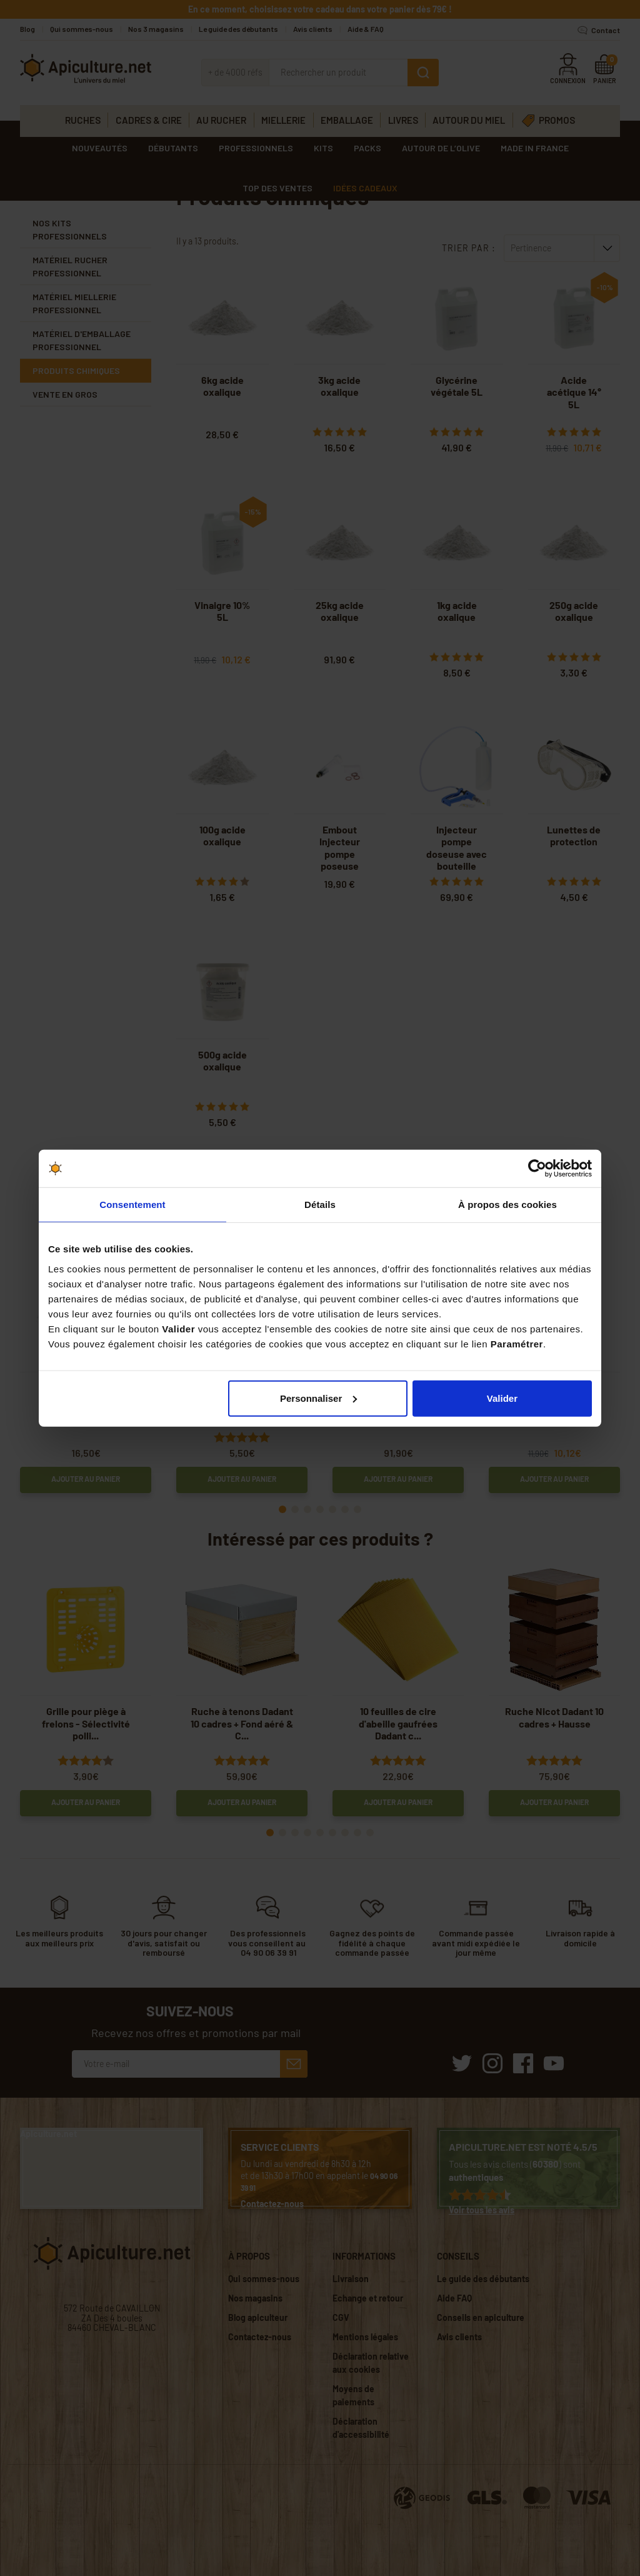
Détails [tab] (320, 1204)
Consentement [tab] (132, 1204)
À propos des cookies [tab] (507, 1204)
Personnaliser (318, 1397)
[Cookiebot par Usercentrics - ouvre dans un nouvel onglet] (537, 1168)
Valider (502, 1397)
